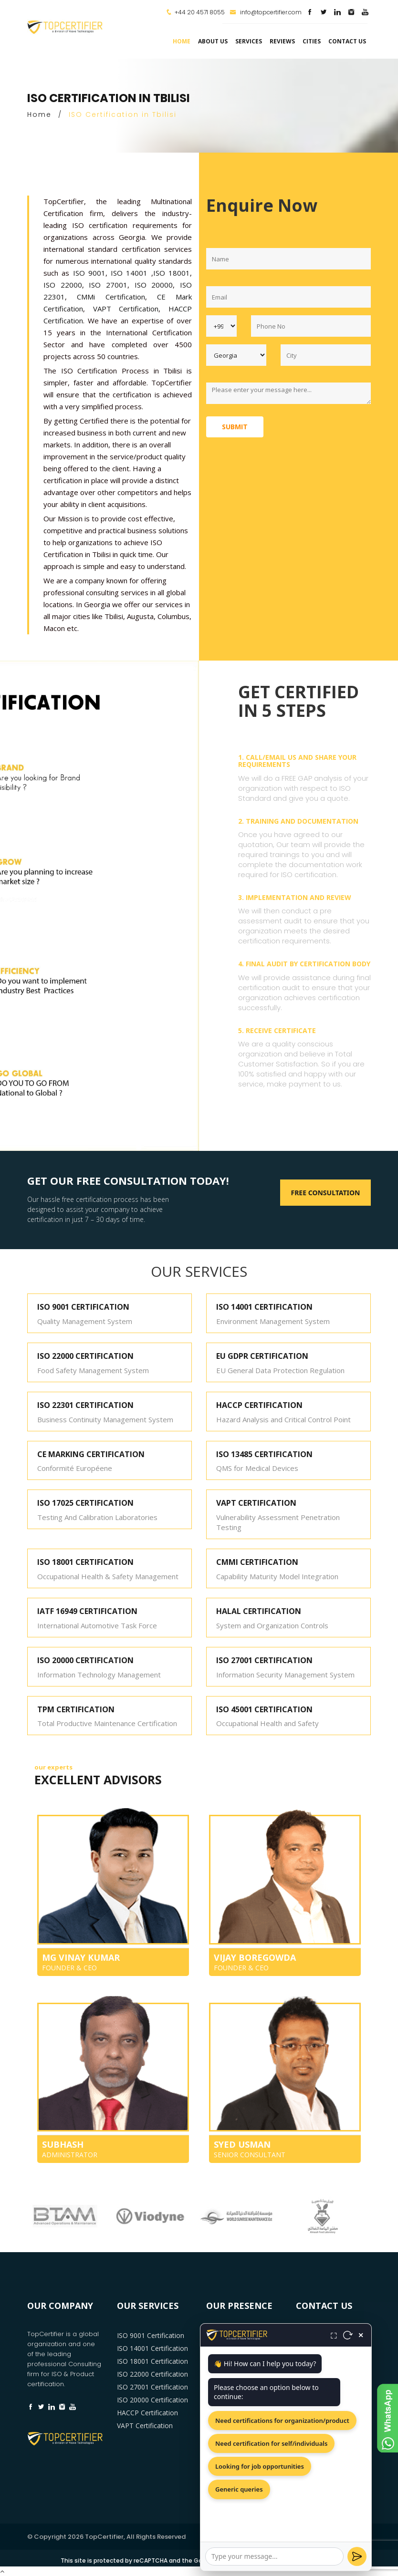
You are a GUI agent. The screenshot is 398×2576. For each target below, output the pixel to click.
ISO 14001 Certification (152, 2348)
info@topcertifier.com (266, 12)
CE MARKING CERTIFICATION (91, 1454)
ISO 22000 (62, 285)
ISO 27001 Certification (152, 2386)
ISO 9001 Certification (150, 2335)
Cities (312, 41)
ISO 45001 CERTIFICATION (264, 1709)
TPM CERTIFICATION (76, 1709)
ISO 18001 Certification (152, 2361)
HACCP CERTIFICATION (259, 1405)
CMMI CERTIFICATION (257, 1562)
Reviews (282, 41)
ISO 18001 (171, 273)
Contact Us (347, 41)
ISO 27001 (108, 285)
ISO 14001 (129, 273)
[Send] (357, 2556)
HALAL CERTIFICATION (258, 1611)
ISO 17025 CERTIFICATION (85, 1503)
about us (213, 41)
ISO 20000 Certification (152, 2399)
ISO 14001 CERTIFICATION (264, 1307)
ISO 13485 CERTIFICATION (264, 1454)
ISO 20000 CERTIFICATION (85, 1660)
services (248, 41)
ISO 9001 (89, 273)
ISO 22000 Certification (152, 2374)
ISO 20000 (154, 285)
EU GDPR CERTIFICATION (262, 1356)
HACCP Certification (147, 2412)
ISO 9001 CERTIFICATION (83, 1307)
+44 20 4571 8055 (200, 12)
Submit (235, 426)
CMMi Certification (111, 296)
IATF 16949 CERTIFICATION (87, 1611)
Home (181, 41)
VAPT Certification (126, 308)
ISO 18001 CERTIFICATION (85, 1562)
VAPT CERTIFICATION (256, 1503)
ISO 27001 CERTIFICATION (264, 1660)
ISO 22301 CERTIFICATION (85, 1405)
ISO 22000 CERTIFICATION (85, 1356)
